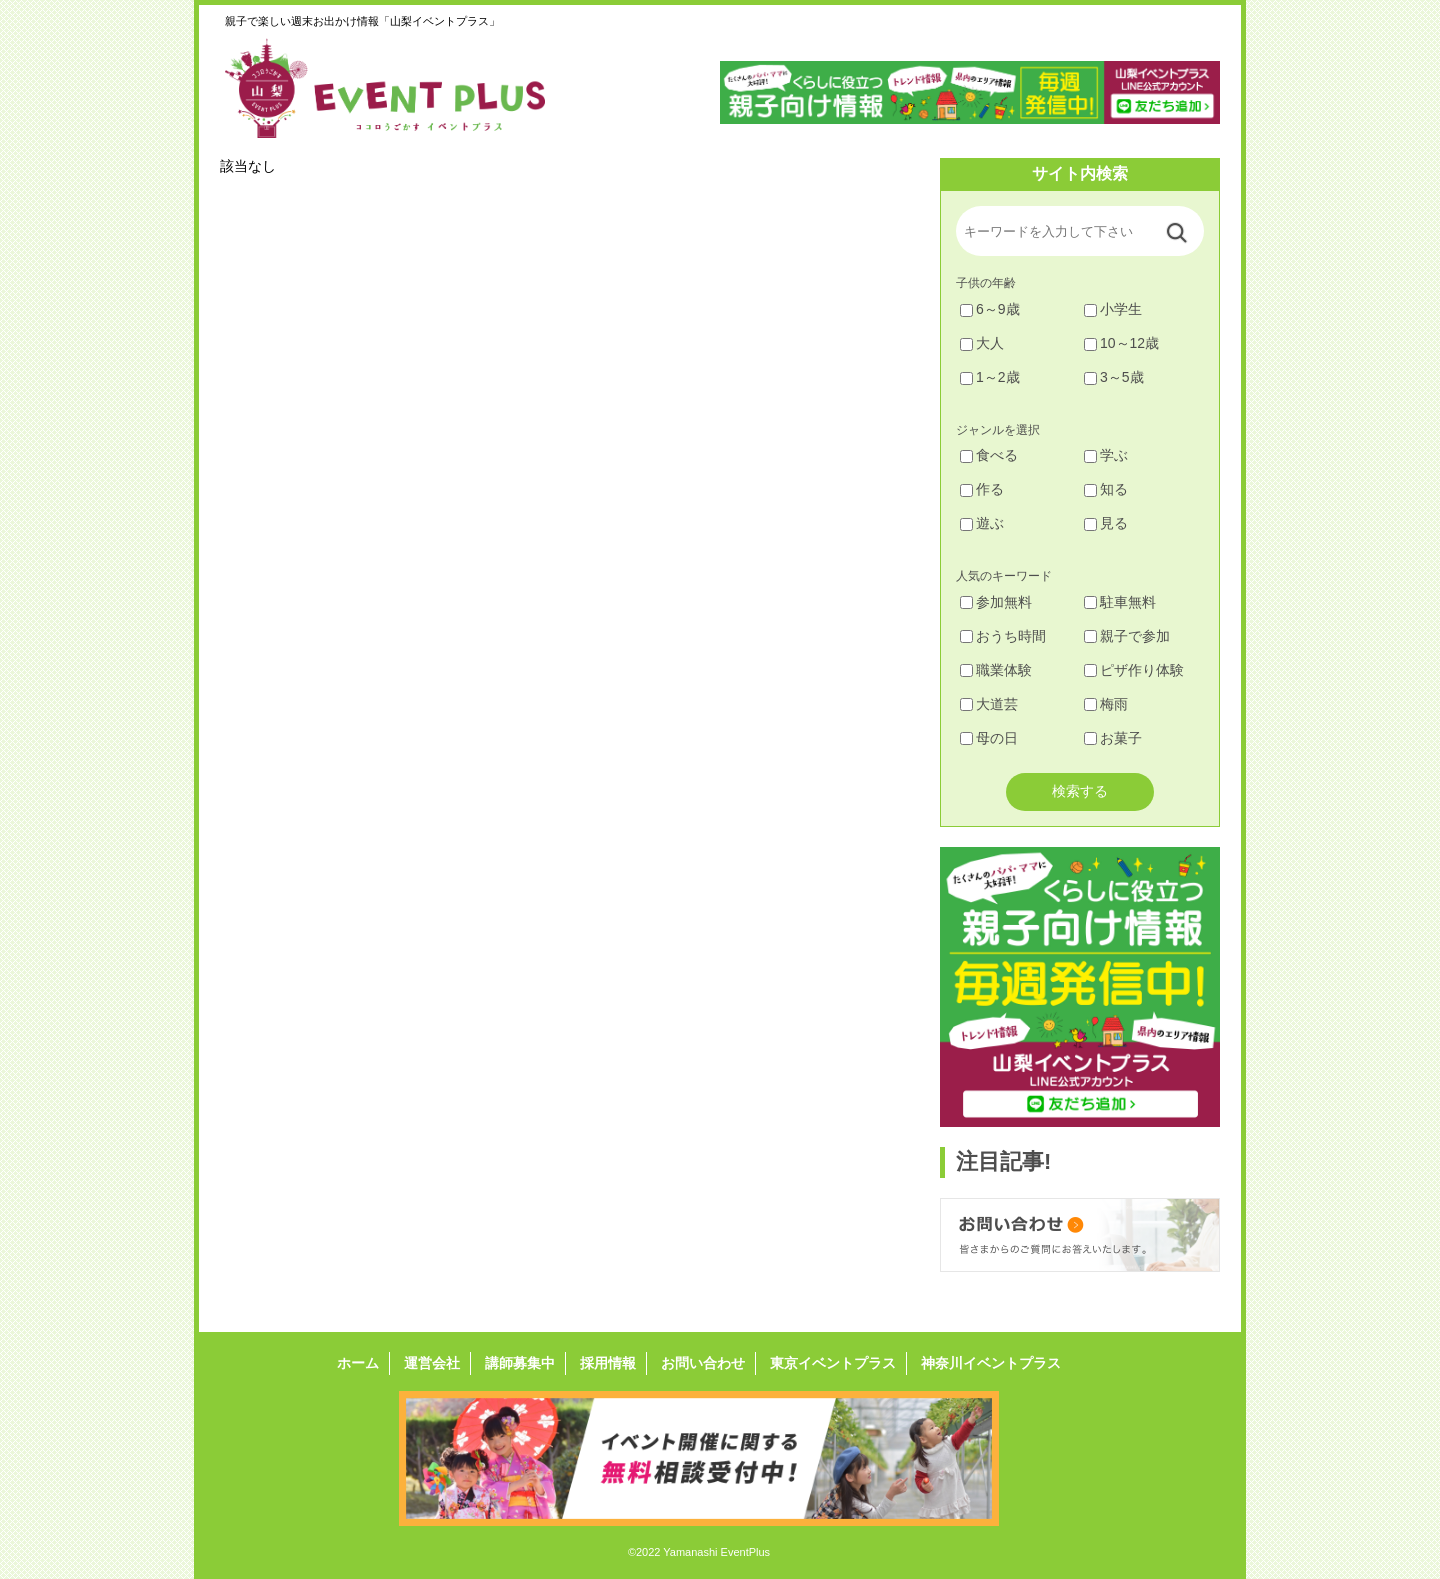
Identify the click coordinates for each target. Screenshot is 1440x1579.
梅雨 (1106, 704)
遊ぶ (982, 523)
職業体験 (996, 670)
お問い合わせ (703, 1363)
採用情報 (608, 1363)
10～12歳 (1121, 343)
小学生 (1113, 309)
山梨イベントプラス (400, 88)
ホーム (358, 1363)
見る (1106, 523)
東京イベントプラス (833, 1363)
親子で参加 (1127, 636)
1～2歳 (990, 377)
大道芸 (989, 704)
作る (982, 489)
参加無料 (996, 602)
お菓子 (1113, 738)
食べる (989, 455)
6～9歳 (990, 309)
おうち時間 (1003, 636)
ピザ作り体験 (1134, 670)
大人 (982, 343)
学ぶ (1106, 455)
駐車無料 (1120, 602)
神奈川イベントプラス (991, 1363)
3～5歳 (1114, 377)
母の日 (989, 738)
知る (1106, 489)
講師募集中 (520, 1363)
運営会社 (432, 1363)
